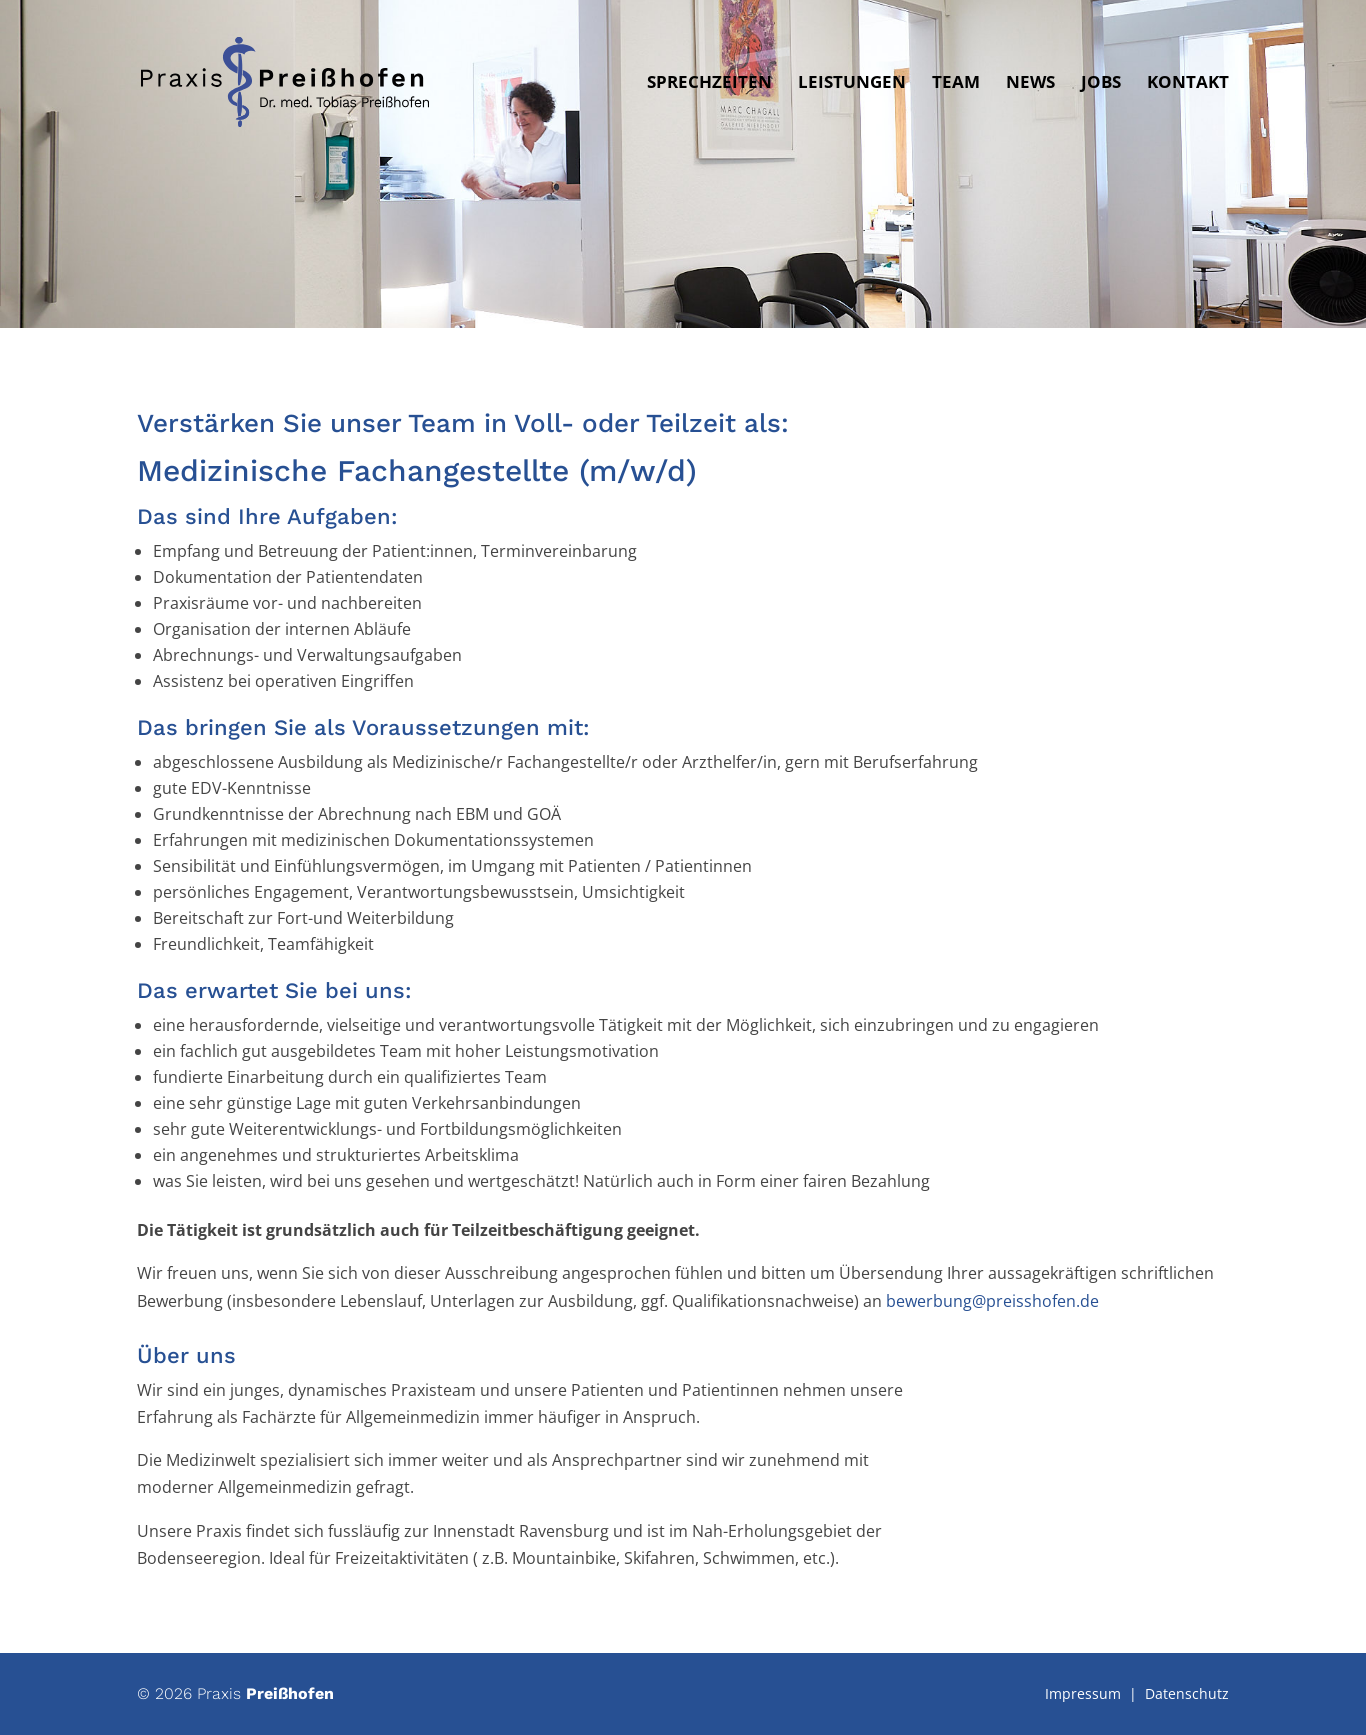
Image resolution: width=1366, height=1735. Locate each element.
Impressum (1083, 1693)
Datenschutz (1187, 1693)
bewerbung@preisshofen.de (992, 1301)
